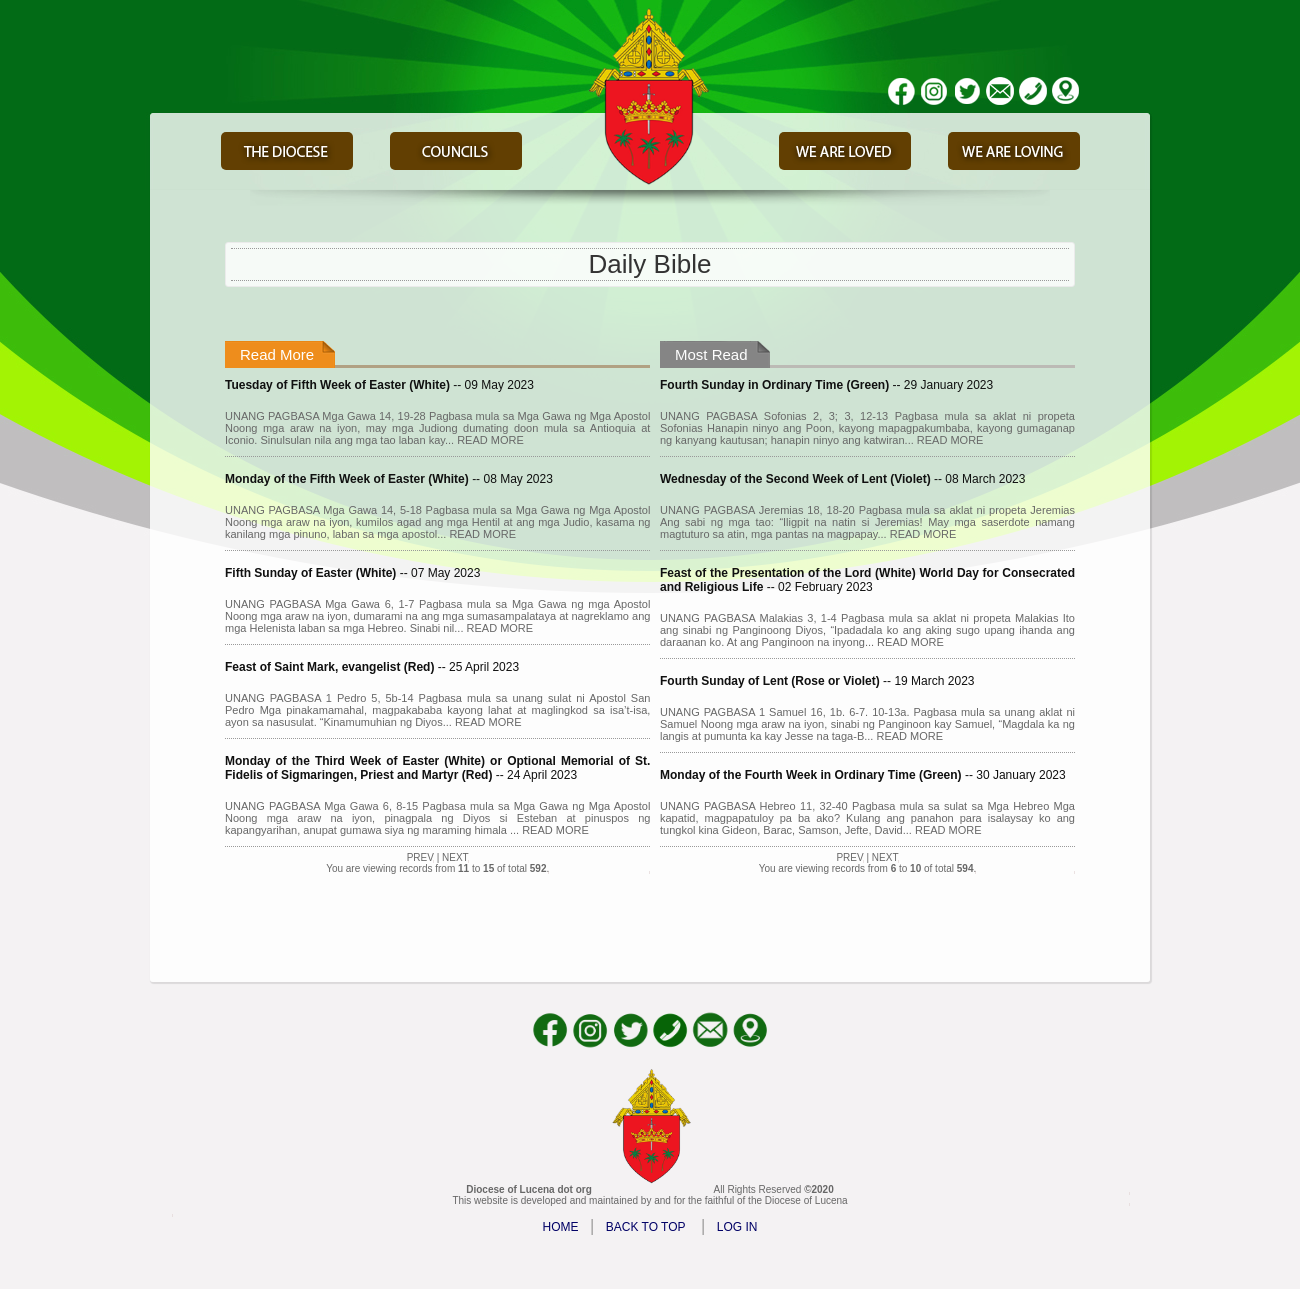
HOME (561, 1227)
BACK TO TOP (646, 1227)
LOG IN (737, 1227)
